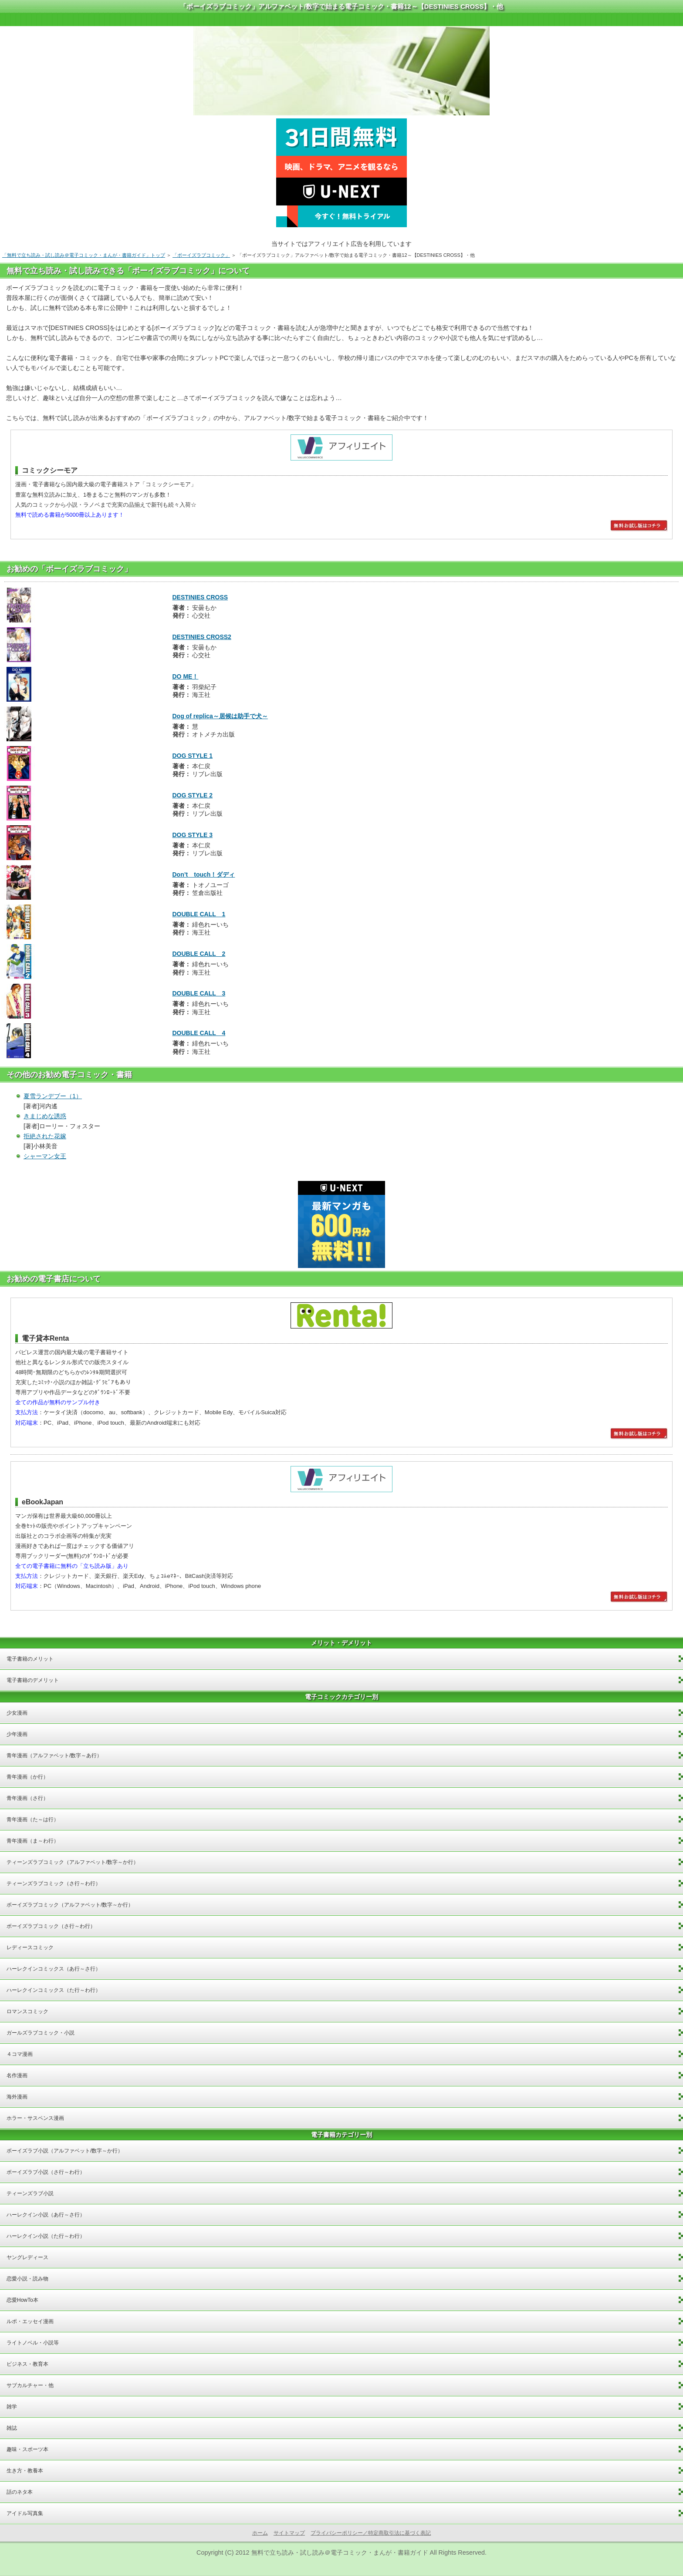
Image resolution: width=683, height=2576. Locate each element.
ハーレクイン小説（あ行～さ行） (46, 2215)
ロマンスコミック (27, 2011)
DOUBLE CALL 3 (199, 993)
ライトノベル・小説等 (33, 2343)
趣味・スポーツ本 (27, 2449)
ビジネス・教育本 (27, 2364)
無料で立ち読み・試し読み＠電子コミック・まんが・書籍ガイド (339, 2552)
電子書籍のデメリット (33, 1680)
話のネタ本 (20, 2492)
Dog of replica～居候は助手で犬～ (220, 716)
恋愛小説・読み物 (27, 2279)
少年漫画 (17, 1734)
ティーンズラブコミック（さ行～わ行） (54, 1883)
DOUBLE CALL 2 (199, 953)
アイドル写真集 (25, 2513)
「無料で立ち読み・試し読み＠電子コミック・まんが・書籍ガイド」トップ (83, 255)
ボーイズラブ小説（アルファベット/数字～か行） (65, 2151)
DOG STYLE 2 (192, 795)
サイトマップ (289, 2533)
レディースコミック (30, 1947)
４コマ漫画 (20, 2054)
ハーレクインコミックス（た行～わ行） (54, 1990)
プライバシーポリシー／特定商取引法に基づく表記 (371, 2533)
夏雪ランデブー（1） (53, 1096)
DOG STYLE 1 (192, 755)
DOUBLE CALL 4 (199, 1032)
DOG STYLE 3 (192, 834)
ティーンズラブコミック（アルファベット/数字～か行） (73, 1862)
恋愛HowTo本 (22, 2300)
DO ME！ (185, 676)
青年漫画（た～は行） (33, 1819)
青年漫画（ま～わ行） (33, 1841)
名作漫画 (17, 2075)
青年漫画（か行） (27, 1777)
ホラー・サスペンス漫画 (35, 2118)
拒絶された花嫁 (45, 1136)
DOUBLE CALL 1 (199, 914)
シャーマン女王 (45, 1156)
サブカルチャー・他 (30, 2385)
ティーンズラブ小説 (30, 2193)
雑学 (12, 2407)
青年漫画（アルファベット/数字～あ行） (54, 1755)
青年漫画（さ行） (27, 1798)
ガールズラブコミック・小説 (40, 2033)
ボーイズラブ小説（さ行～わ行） (46, 2172)
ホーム (260, 2533)
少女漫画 (17, 1713)
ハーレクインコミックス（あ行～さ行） (54, 1969)
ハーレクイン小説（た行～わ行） (46, 2236)
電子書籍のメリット (30, 1659)
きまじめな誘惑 (45, 1116)
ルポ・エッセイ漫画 (30, 2321)
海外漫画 (17, 2097)
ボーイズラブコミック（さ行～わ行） (51, 1926)
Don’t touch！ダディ (203, 874)
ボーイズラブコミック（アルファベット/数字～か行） (70, 1905)
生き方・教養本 (25, 2471)
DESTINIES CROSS (200, 597)
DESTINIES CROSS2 (201, 636)
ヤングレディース (27, 2257)
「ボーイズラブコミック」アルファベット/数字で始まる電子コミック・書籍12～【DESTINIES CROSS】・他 (342, 6)
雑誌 (12, 2428)
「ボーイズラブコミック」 (201, 255)
